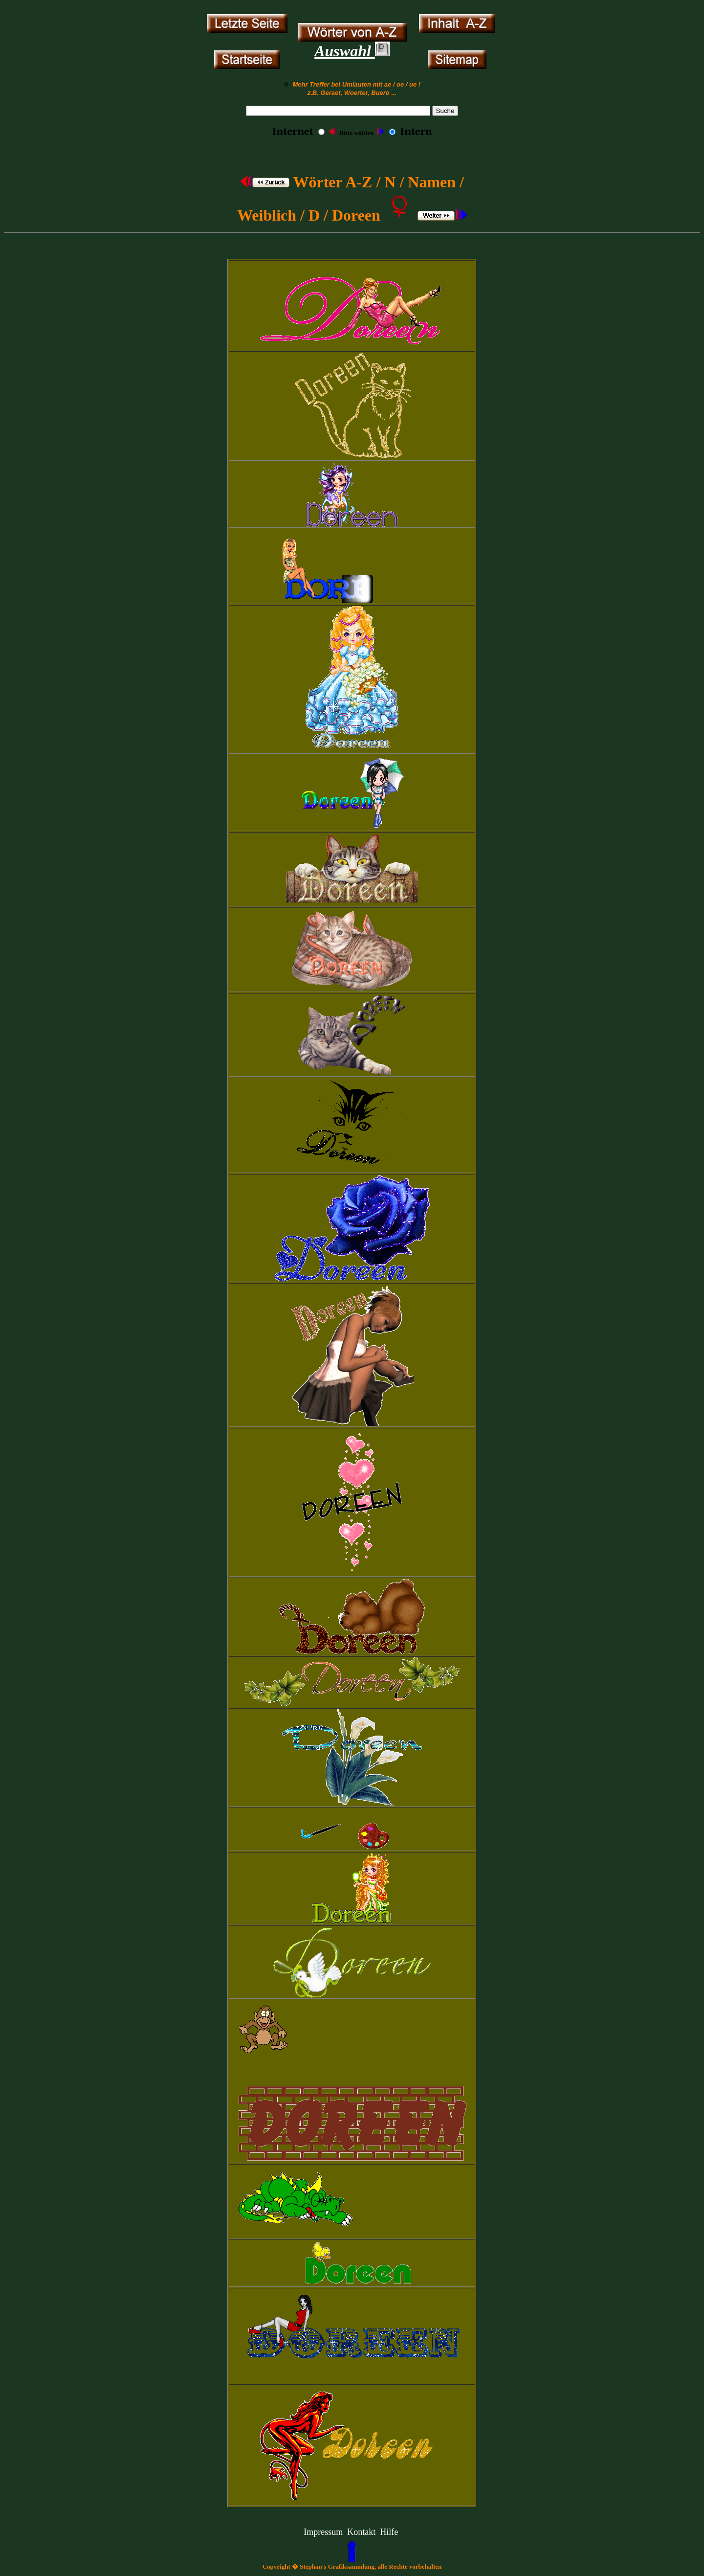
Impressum (323, 2532)
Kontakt (361, 2532)
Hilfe (389, 2532)
